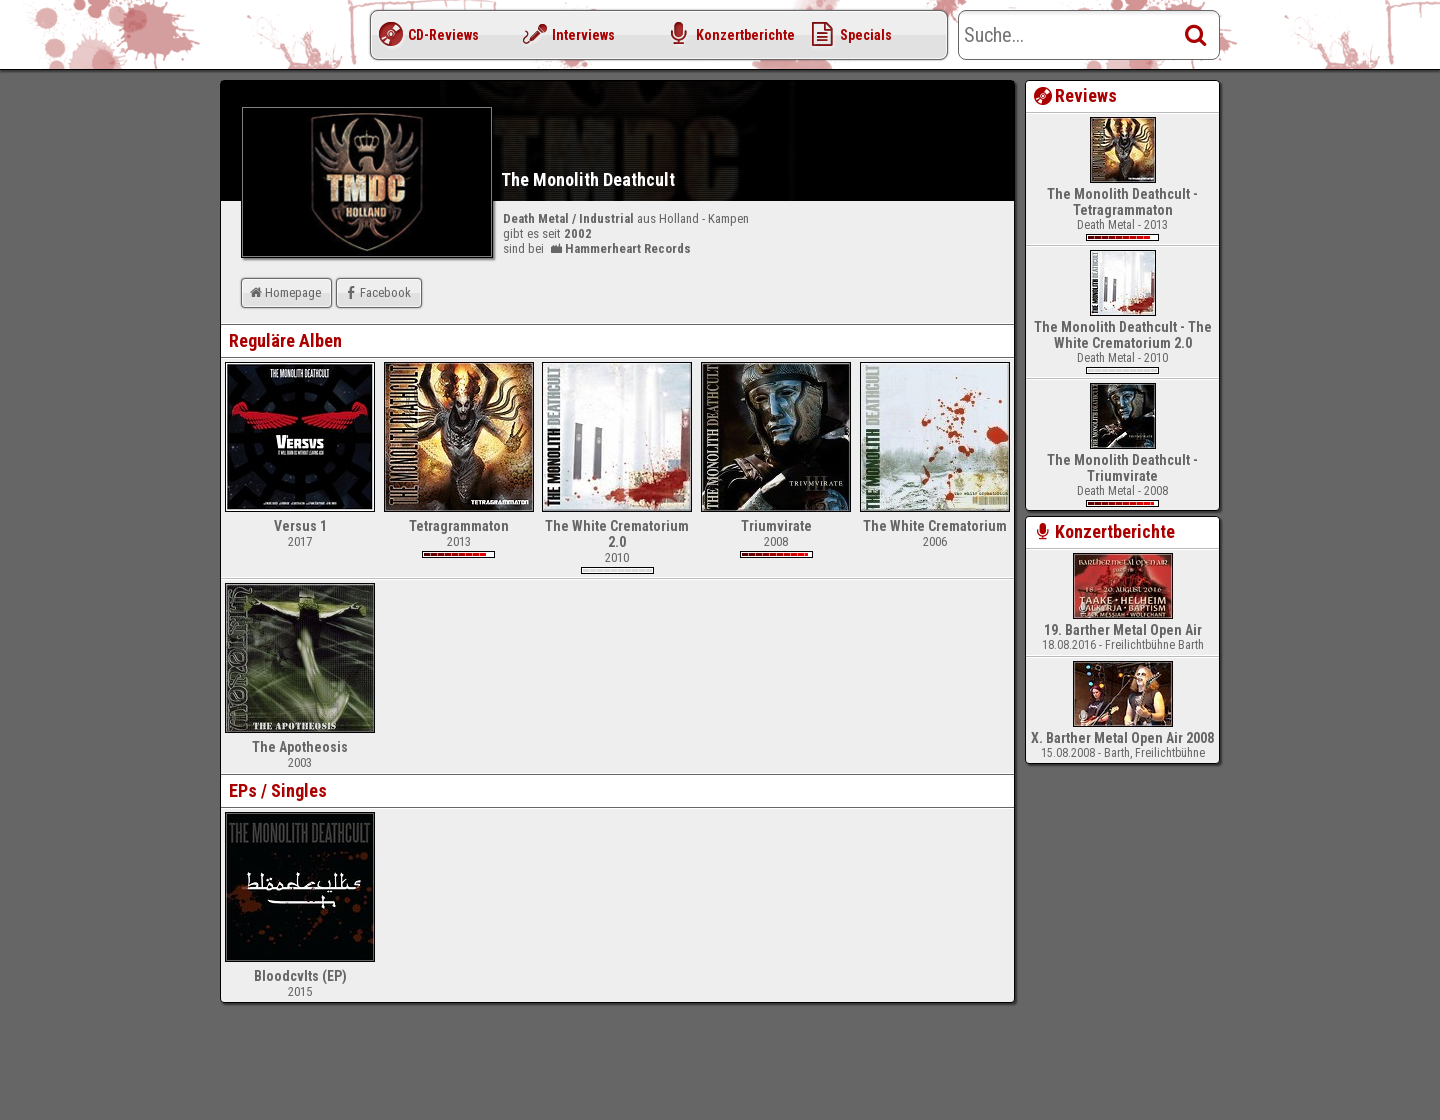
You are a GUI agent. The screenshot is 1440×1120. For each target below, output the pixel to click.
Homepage (284, 292)
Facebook (376, 292)
